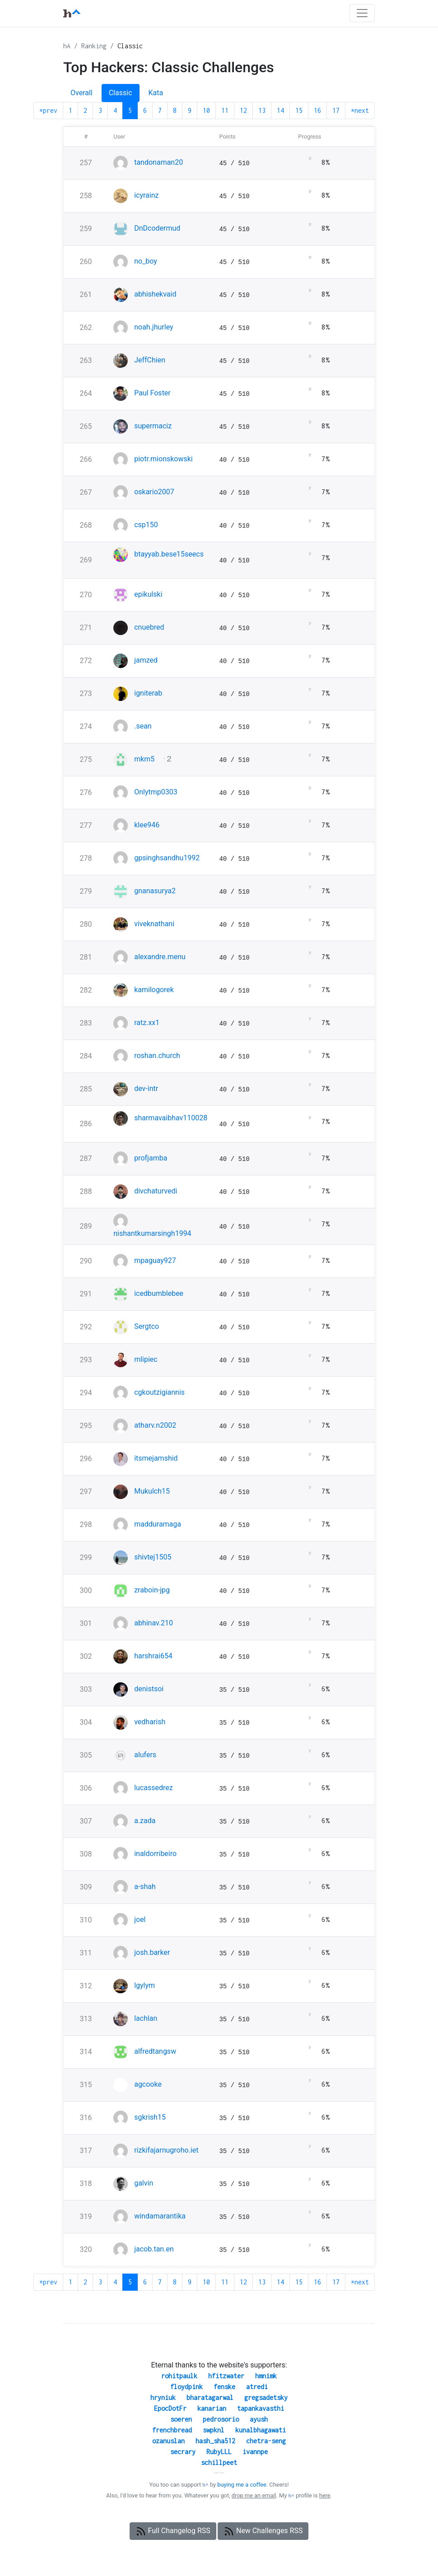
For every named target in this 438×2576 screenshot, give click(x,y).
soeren (181, 2419)
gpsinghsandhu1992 (167, 858)
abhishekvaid (155, 294)
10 (206, 110)
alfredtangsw (155, 2051)
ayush (259, 2419)
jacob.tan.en (154, 2249)
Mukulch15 (152, 1491)
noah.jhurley (153, 327)
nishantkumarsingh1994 (152, 1233)
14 (280, 110)
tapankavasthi (260, 2408)
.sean (143, 726)
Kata (155, 92)
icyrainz (146, 195)
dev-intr (146, 1088)
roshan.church (157, 1055)
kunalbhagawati (260, 2430)
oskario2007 (154, 491)
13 (262, 110)
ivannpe (255, 2451)
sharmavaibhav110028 (170, 1118)
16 (317, 110)
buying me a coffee (241, 2484)
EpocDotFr (170, 2408)
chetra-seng (266, 2441)
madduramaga (157, 1524)
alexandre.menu (160, 956)
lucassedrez (153, 1787)
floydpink (186, 2386)
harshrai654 (153, 1656)
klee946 (146, 825)
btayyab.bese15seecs (169, 554)
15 (299, 110)
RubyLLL (219, 2451)
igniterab (148, 693)
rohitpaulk (179, 2376)
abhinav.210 (153, 1623)
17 (336, 110)
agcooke (148, 2084)
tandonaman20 (158, 162)
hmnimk (266, 2376)
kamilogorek (154, 989)
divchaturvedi (155, 1191)
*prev (48, 110)
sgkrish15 (150, 2117)
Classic (130, 46)
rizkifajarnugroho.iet (166, 2150)
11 (224, 110)
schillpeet (219, 2462)
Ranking (94, 46)
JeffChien (149, 360)
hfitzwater (226, 2376)
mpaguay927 (155, 1260)
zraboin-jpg (152, 1590)
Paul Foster (152, 393)
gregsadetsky (266, 2397)
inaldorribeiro (155, 1853)
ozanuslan (168, 2441)
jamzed (146, 660)
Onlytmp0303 (155, 792)
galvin (143, 2183)
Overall (81, 92)
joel (139, 1919)
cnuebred (149, 627)
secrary (183, 2451)
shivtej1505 (152, 1557)
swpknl (213, 2430)
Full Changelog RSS (172, 2531)
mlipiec (146, 1359)
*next (360, 110)
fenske (224, 2386)
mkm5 (144, 759)
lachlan (145, 2018)
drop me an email (254, 2495)
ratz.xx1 (146, 1022)
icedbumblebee (158, 1293)
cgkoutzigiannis (159, 1392)
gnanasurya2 (155, 891)
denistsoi (148, 1689)
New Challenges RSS (263, 2531)
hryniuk (163, 2397)
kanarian (211, 2408)
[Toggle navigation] (362, 13)
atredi (257, 2386)
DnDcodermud (157, 228)
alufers (145, 1754)
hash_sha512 (215, 2441)
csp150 (146, 524)
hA (66, 46)
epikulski (148, 594)
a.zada (144, 1820)
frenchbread (172, 2430)
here (325, 2495)
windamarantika (160, 2216)
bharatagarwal (209, 2397)
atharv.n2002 (155, 1425)
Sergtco (146, 1326)
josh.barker (152, 1952)
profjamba (150, 1158)
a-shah (145, 1886)
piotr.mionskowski (163, 459)
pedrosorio (221, 2419)
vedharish (149, 1721)
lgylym (144, 1985)
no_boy (145, 261)
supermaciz (153, 426)
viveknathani (154, 923)
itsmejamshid (155, 1458)
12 (243, 110)
